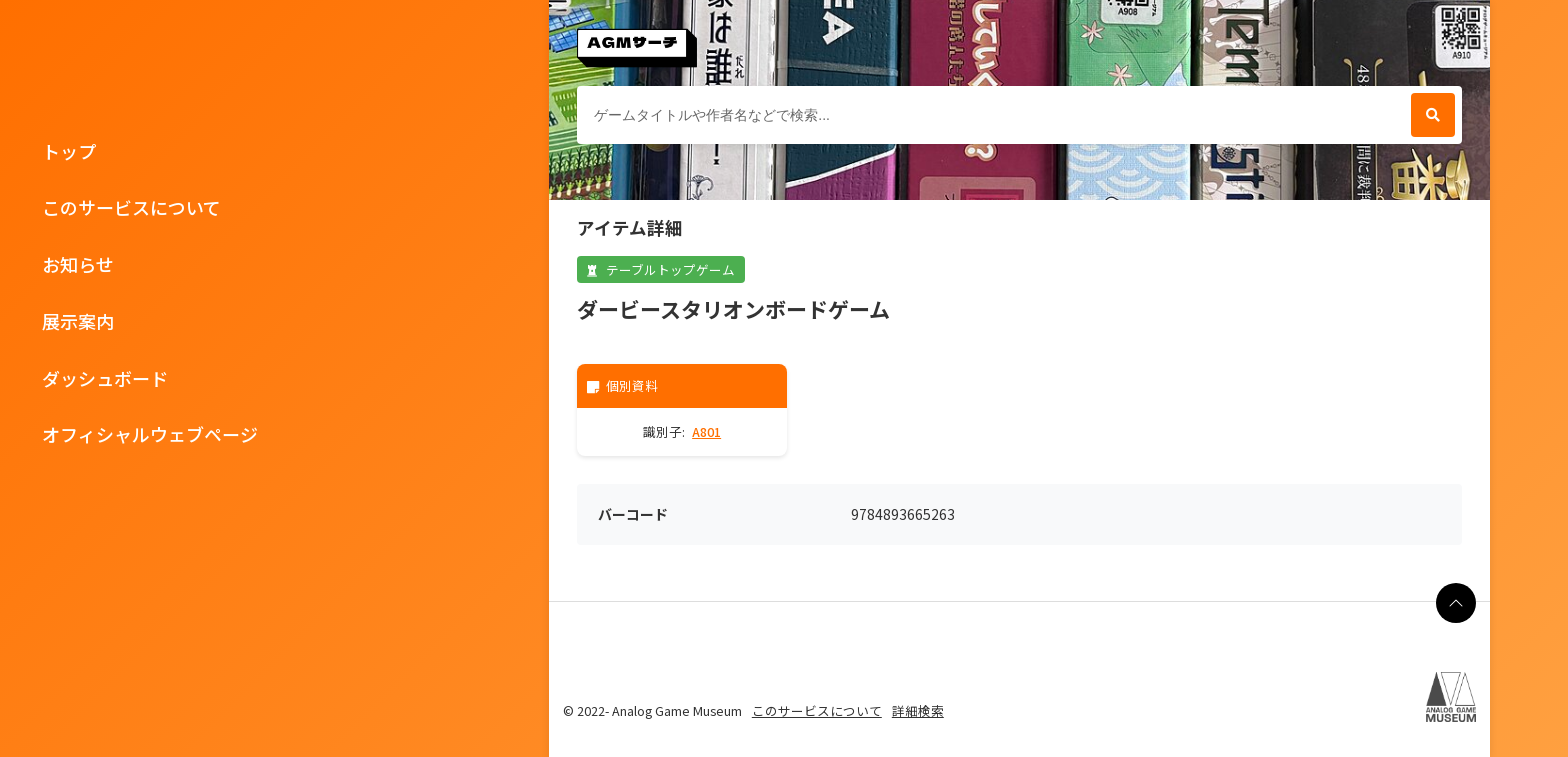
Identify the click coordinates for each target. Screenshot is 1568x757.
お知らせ (78, 264)
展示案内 (78, 321)
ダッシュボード (105, 378)
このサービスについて (131, 207)
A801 (706, 431)
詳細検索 (918, 710)
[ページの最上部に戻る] (1456, 603)
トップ (69, 151)
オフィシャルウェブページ (150, 434)
